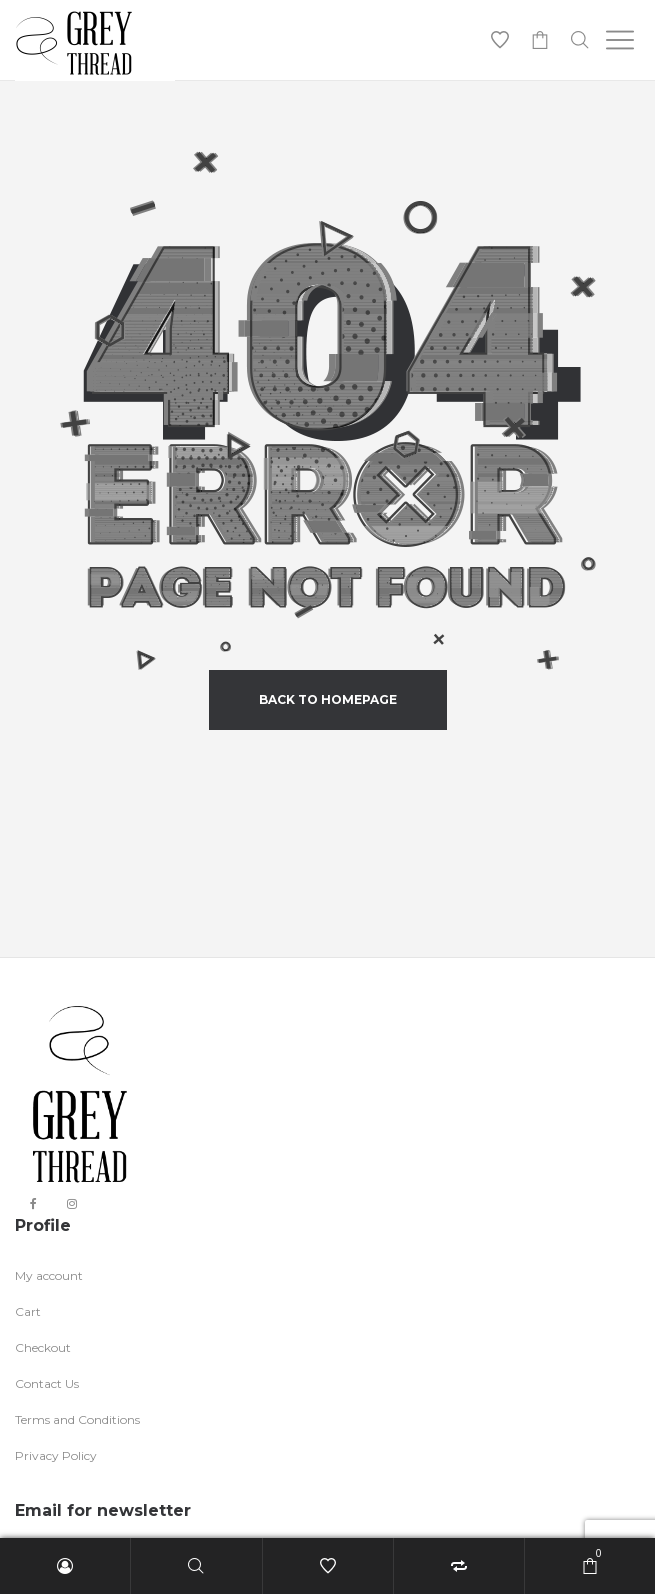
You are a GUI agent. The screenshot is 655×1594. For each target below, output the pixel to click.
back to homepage (328, 699)
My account (49, 1275)
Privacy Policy (56, 1455)
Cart (28, 1311)
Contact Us (47, 1383)
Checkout (43, 1347)
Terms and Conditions (77, 1419)
